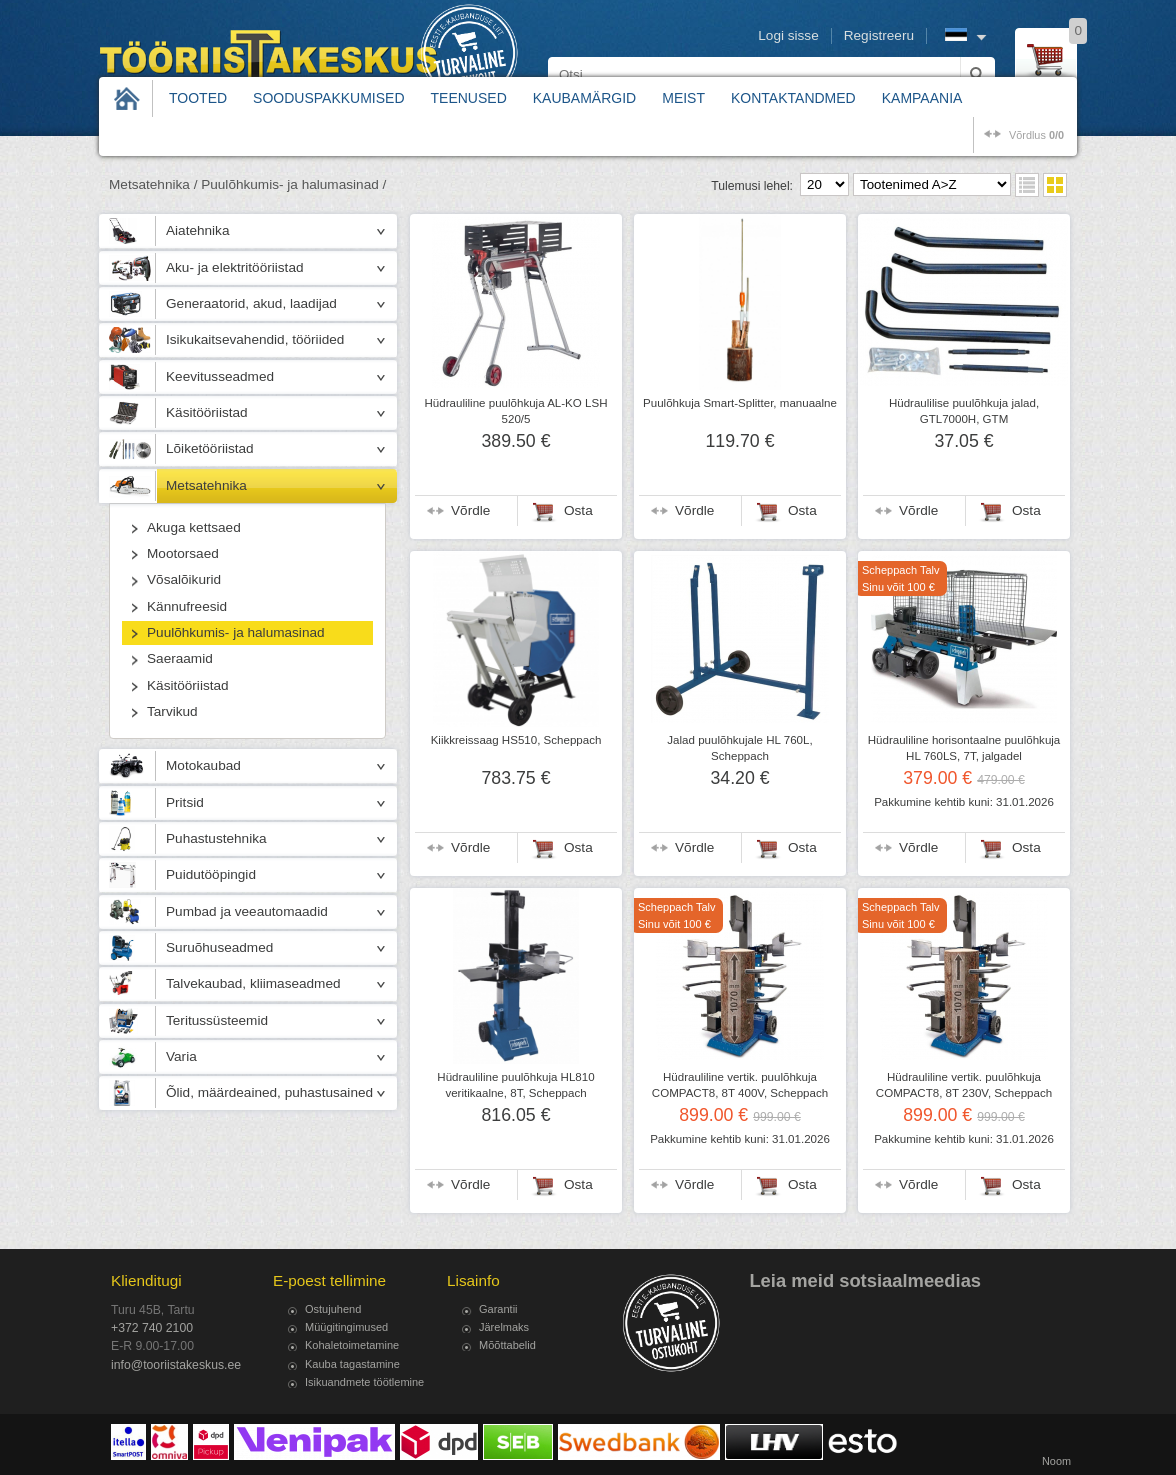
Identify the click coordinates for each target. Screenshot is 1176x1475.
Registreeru (879, 35)
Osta (578, 510)
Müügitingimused (346, 1327)
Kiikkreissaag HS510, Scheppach (516, 740)
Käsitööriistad (207, 412)
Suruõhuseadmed (219, 947)
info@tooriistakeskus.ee (176, 1365)
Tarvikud (172, 711)
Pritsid (185, 802)
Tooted (198, 98)
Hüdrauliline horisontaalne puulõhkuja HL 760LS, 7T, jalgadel (964, 748)
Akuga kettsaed (194, 527)
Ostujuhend (333, 1309)
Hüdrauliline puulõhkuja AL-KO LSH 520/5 (516, 411)
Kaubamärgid (584, 98)
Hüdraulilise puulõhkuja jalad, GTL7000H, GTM (964, 411)
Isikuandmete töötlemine (364, 1382)
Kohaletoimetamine (352, 1345)
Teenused (469, 98)
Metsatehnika (206, 485)
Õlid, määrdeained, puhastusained (269, 1092)
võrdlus (1036, 135)
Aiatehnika (197, 230)
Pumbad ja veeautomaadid (247, 911)
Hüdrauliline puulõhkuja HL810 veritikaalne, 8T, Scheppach (515, 1085)
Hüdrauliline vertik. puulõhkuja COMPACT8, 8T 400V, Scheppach (740, 1085)
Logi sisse (788, 35)
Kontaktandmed (793, 98)
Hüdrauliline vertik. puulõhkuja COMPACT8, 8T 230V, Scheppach (964, 1085)
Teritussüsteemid (217, 1020)
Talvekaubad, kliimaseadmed (253, 983)
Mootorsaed (183, 553)
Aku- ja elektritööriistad (235, 267)
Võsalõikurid (184, 579)
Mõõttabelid (507, 1345)
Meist (683, 98)
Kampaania (922, 98)
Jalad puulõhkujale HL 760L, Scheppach (739, 748)
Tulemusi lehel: (752, 186)
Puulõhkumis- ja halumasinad (236, 632)
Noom (1056, 1461)
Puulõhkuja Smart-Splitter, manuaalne (740, 403)
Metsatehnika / (153, 184)
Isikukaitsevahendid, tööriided (255, 339)
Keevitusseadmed (220, 376)
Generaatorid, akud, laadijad (251, 303)
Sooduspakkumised (328, 98)
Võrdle (470, 510)
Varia (181, 1056)
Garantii (498, 1309)
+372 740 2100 (152, 1328)
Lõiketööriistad (210, 448)
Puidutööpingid (211, 874)
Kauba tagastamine (352, 1364)
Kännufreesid (187, 606)
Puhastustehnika (216, 838)
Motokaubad (203, 765)
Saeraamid (180, 658)
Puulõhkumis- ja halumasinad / (293, 184)
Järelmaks (504, 1327)
